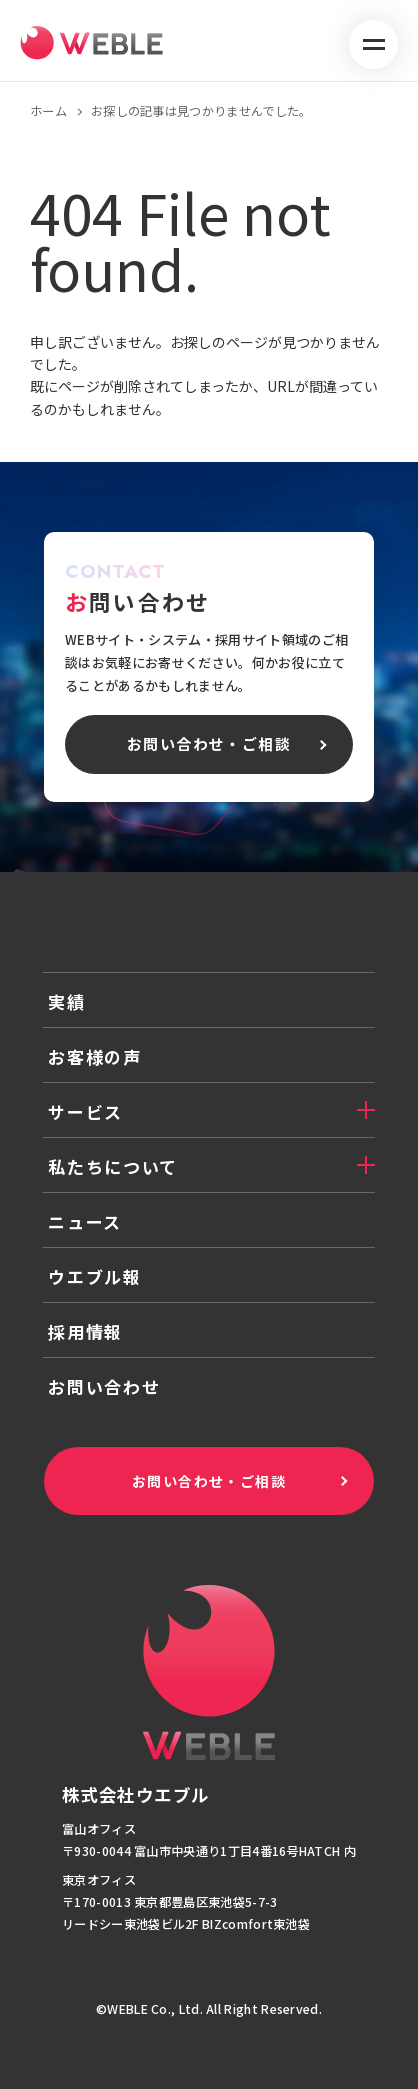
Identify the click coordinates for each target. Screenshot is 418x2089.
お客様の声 (95, 1056)
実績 (66, 1001)
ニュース (85, 1221)
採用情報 (85, 1331)
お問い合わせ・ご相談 (209, 1481)
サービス (85, 1111)
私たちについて (113, 1166)
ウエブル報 (95, 1276)
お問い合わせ (104, 1386)
